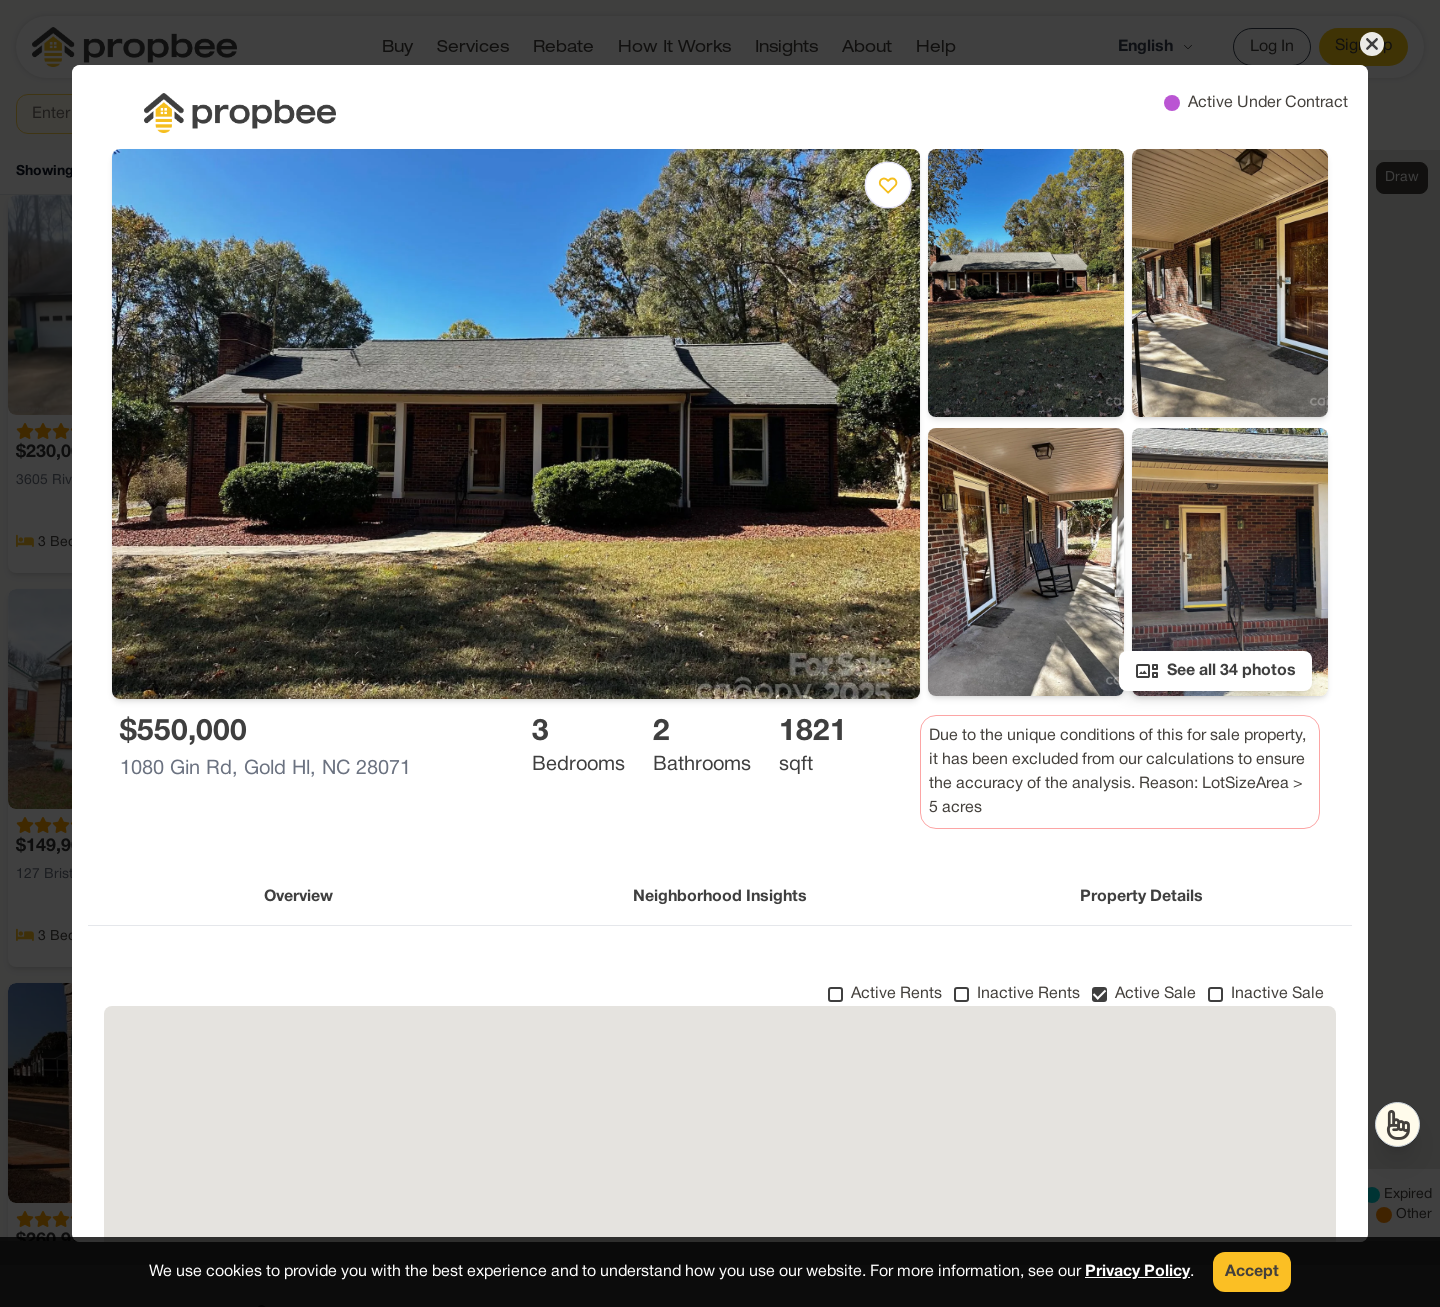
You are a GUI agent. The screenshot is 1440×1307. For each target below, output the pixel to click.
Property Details (1141, 897)
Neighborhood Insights (720, 897)
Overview (298, 897)
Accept (1252, 1272)
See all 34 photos (1215, 671)
